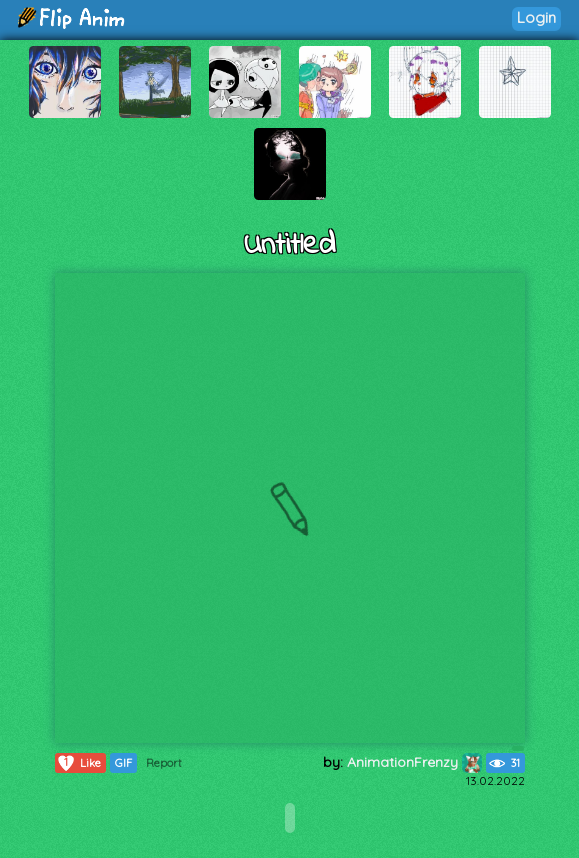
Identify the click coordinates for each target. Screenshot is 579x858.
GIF (123, 763)
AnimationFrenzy (414, 762)
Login (536, 17)
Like (78, 763)
